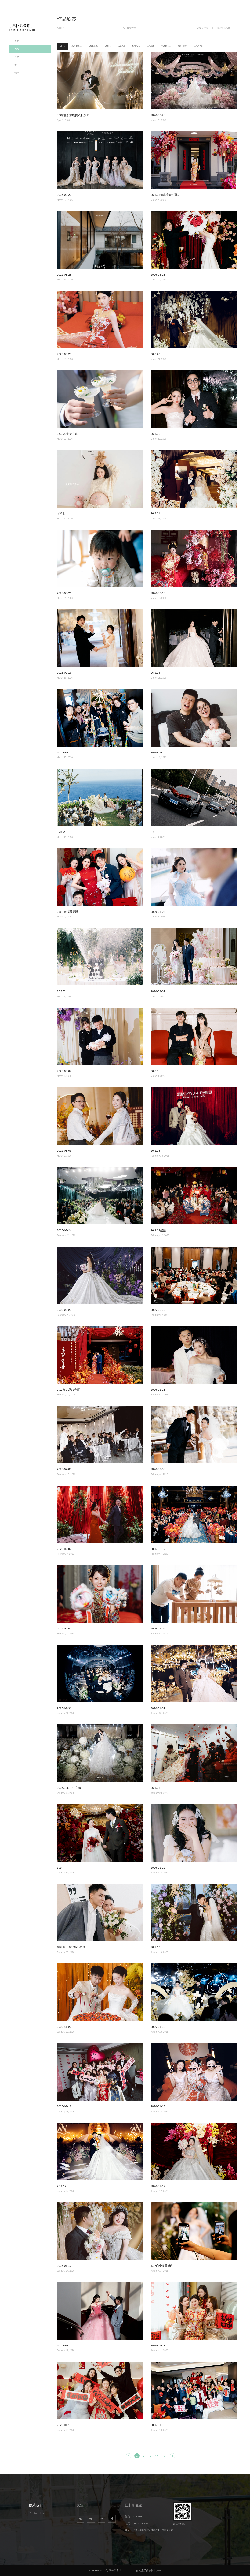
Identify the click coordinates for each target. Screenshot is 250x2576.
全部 (62, 46)
